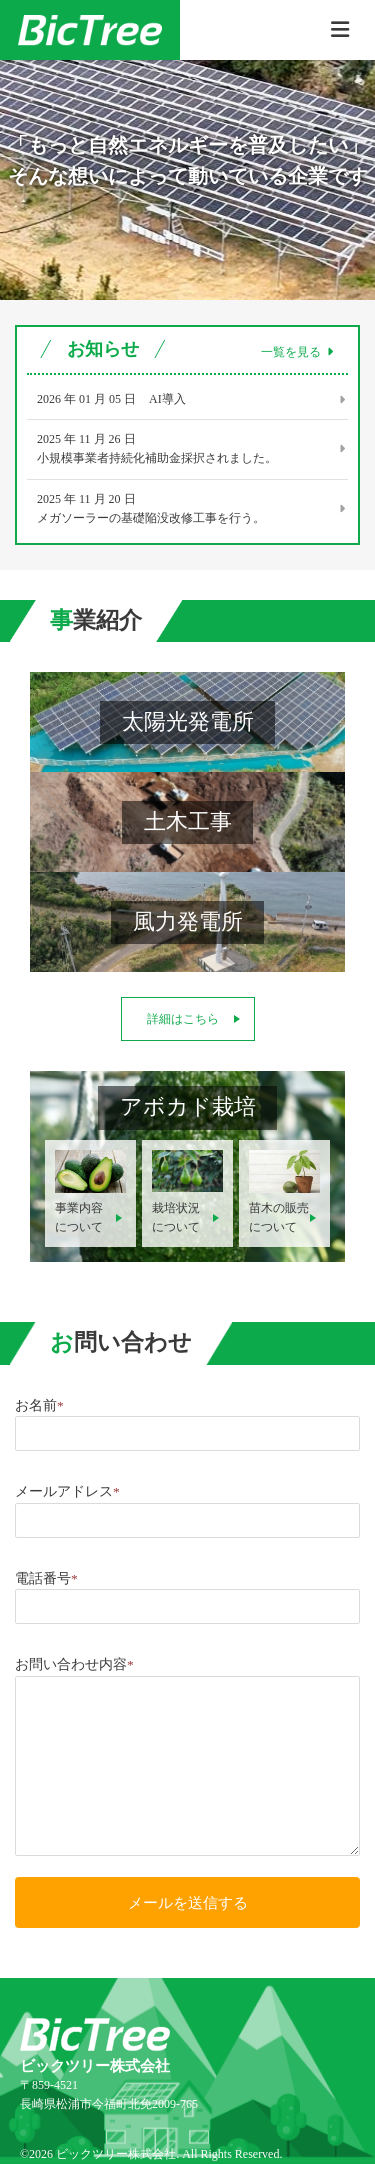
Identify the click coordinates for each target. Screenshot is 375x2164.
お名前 (39, 1405)
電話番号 (46, 1578)
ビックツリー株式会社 (116, 2154)
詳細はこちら (183, 1019)
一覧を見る (297, 352)
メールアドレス (67, 1491)
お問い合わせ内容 (74, 1664)
